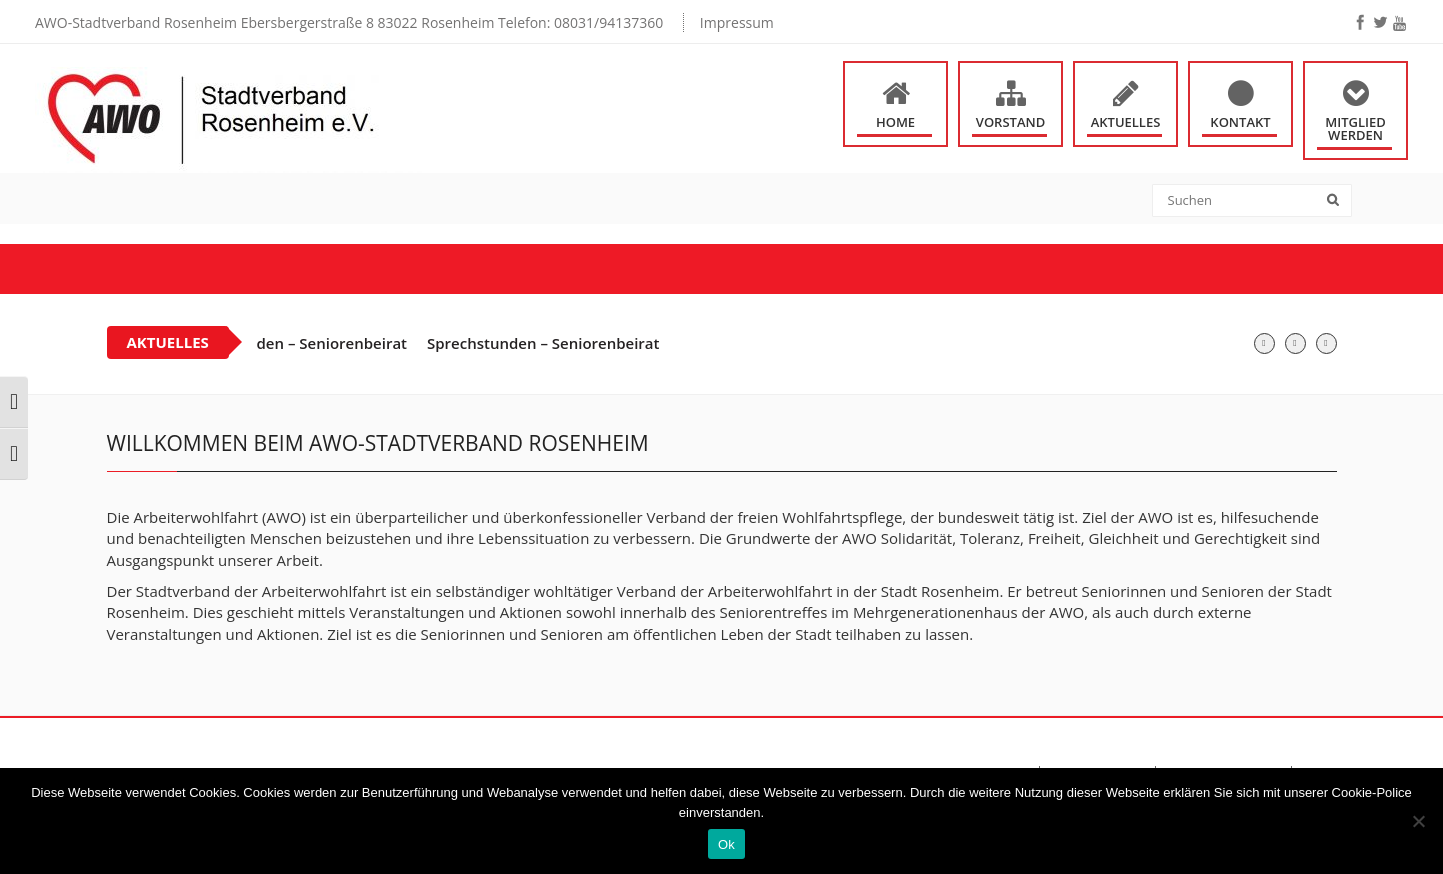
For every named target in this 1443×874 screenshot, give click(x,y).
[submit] (1339, 202)
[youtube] (1399, 23)
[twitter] (1380, 22)
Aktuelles (1126, 122)
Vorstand (1010, 122)
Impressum (737, 22)
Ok (726, 844)
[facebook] (1360, 22)
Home (895, 122)
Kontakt (1240, 122)
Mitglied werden (1355, 128)
